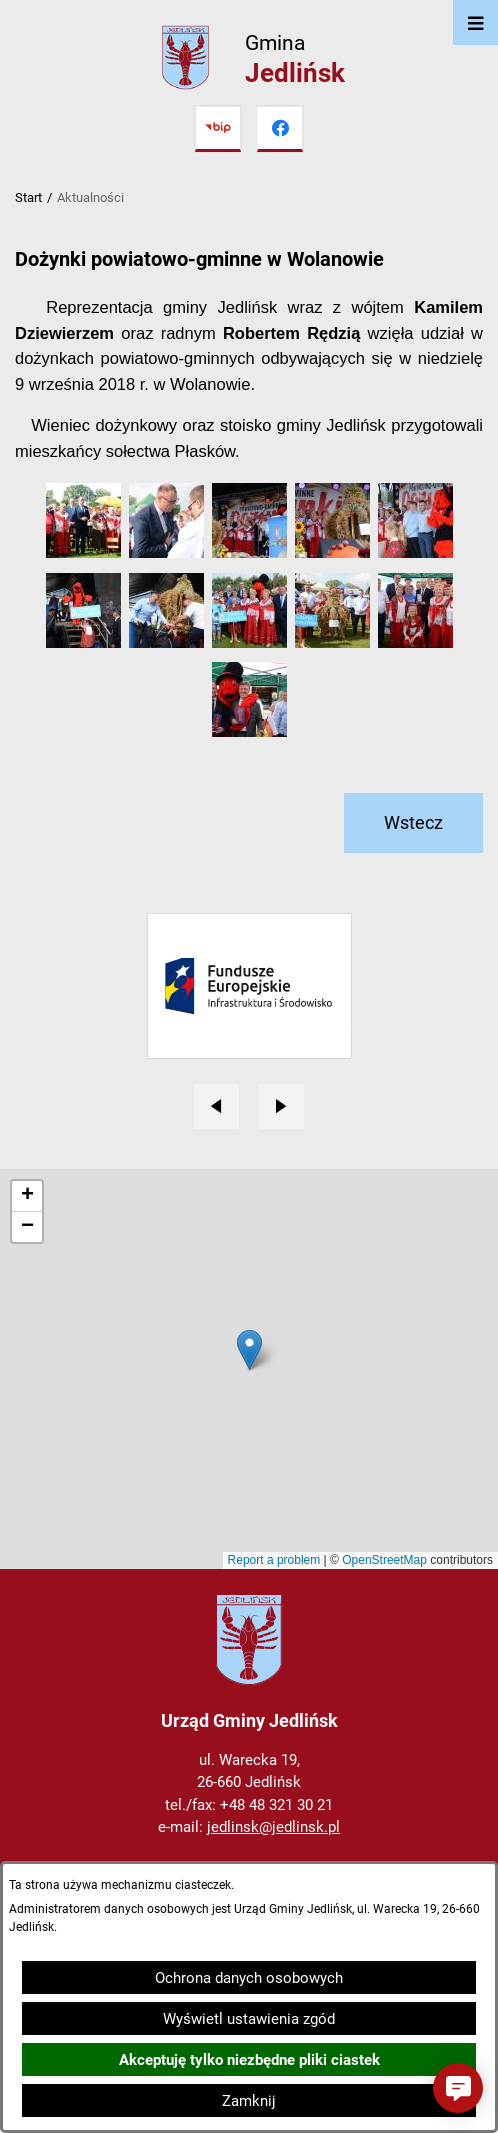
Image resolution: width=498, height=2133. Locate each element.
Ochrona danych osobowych (249, 1978)
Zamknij (249, 2101)
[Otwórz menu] (475, 22)
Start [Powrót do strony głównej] (28, 197)
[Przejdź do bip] (218, 129)
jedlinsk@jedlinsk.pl (273, 1827)
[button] (83, 553)
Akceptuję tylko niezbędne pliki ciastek (249, 2060)
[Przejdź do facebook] (280, 129)
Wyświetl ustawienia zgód (249, 2019)
